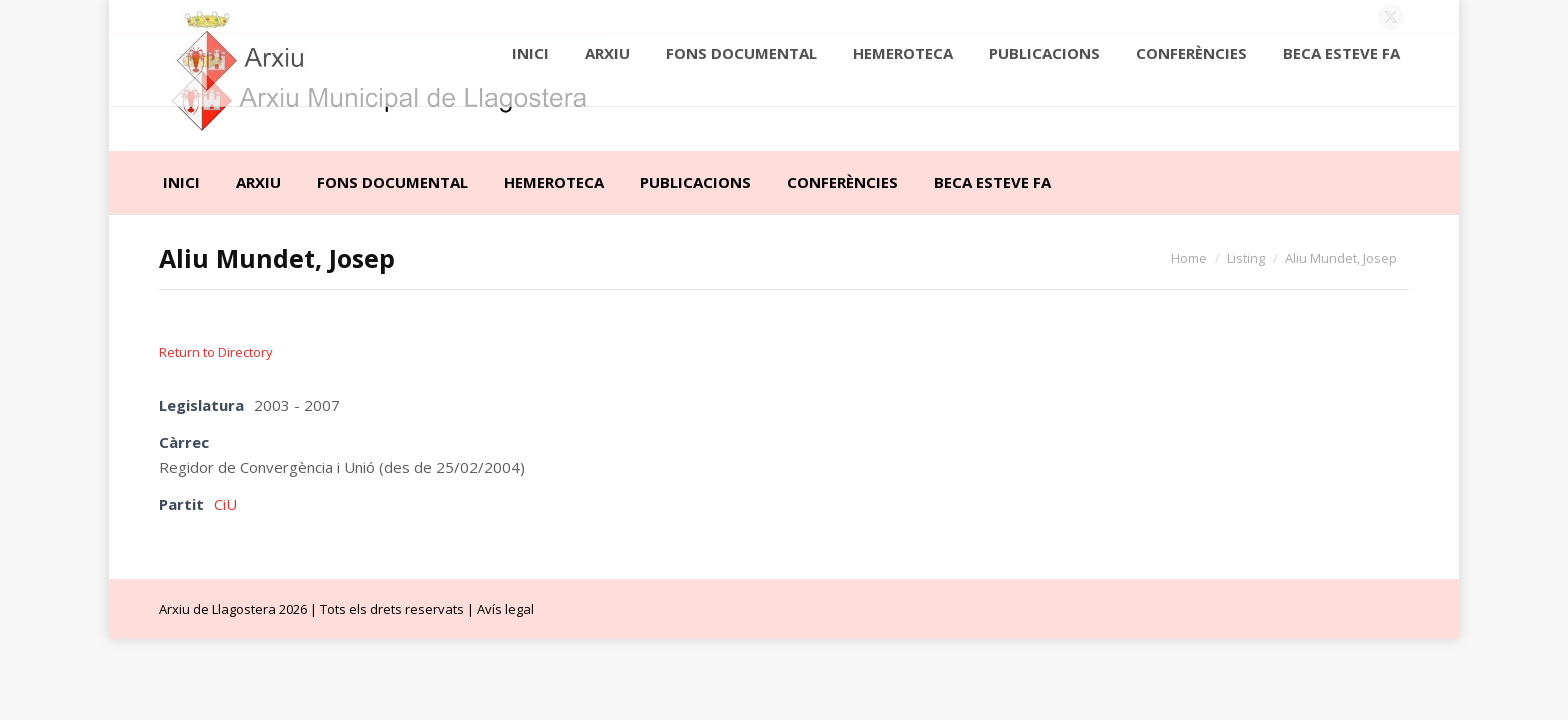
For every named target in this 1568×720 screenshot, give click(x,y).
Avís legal (505, 609)
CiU (225, 504)
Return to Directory (216, 352)
